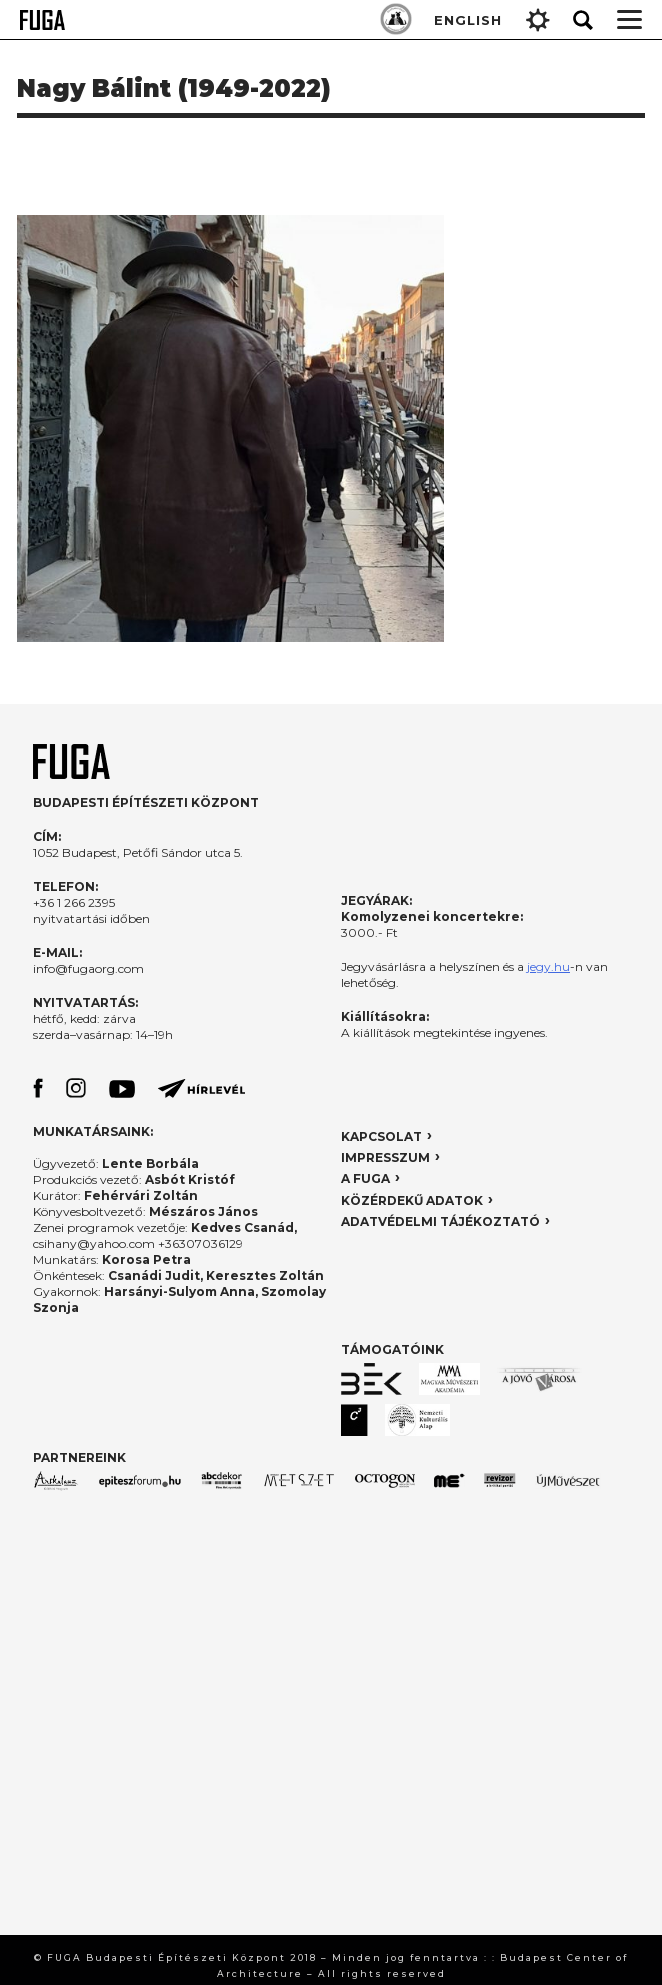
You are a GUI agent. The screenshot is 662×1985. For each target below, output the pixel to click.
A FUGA (365, 1178)
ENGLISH (468, 20)
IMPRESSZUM (385, 1157)
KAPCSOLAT (381, 1136)
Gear (538, 20)
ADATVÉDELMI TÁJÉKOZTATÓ (440, 1221)
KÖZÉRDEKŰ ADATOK (412, 1200)
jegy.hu (548, 966)
